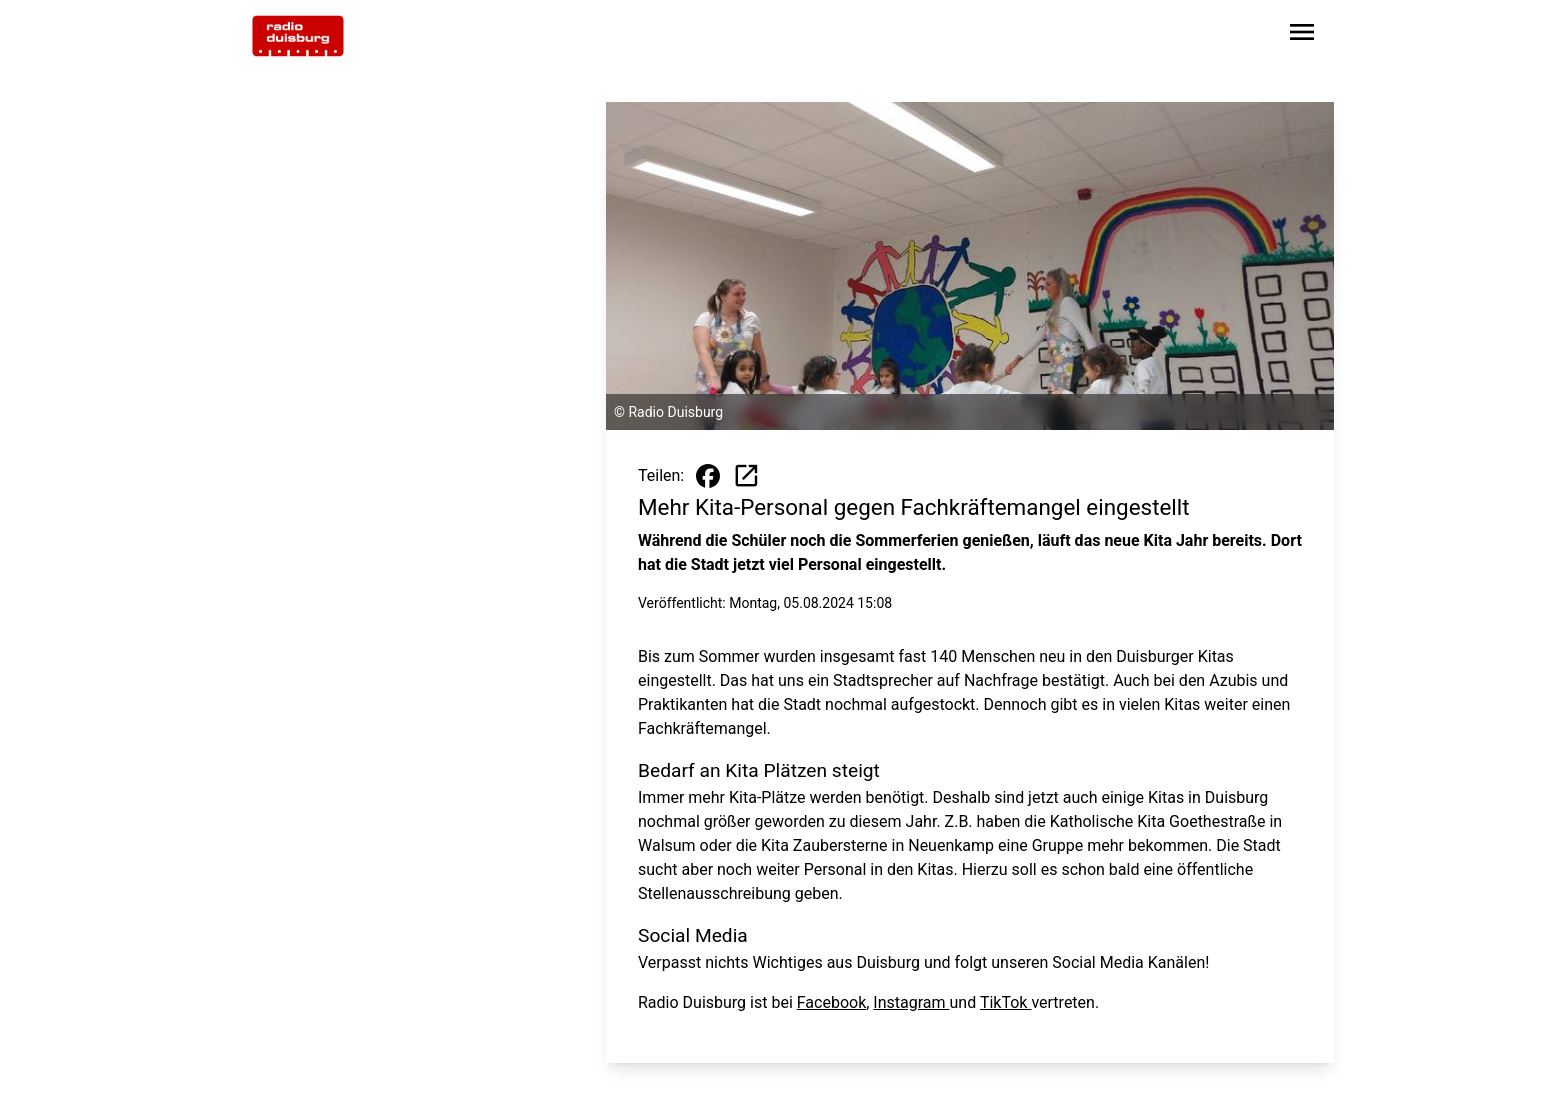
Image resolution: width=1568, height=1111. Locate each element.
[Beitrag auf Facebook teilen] (708, 476)
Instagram (911, 1002)
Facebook (831, 1002)
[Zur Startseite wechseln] (298, 36)
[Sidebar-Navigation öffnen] (1302, 35)
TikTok (1006, 1002)
